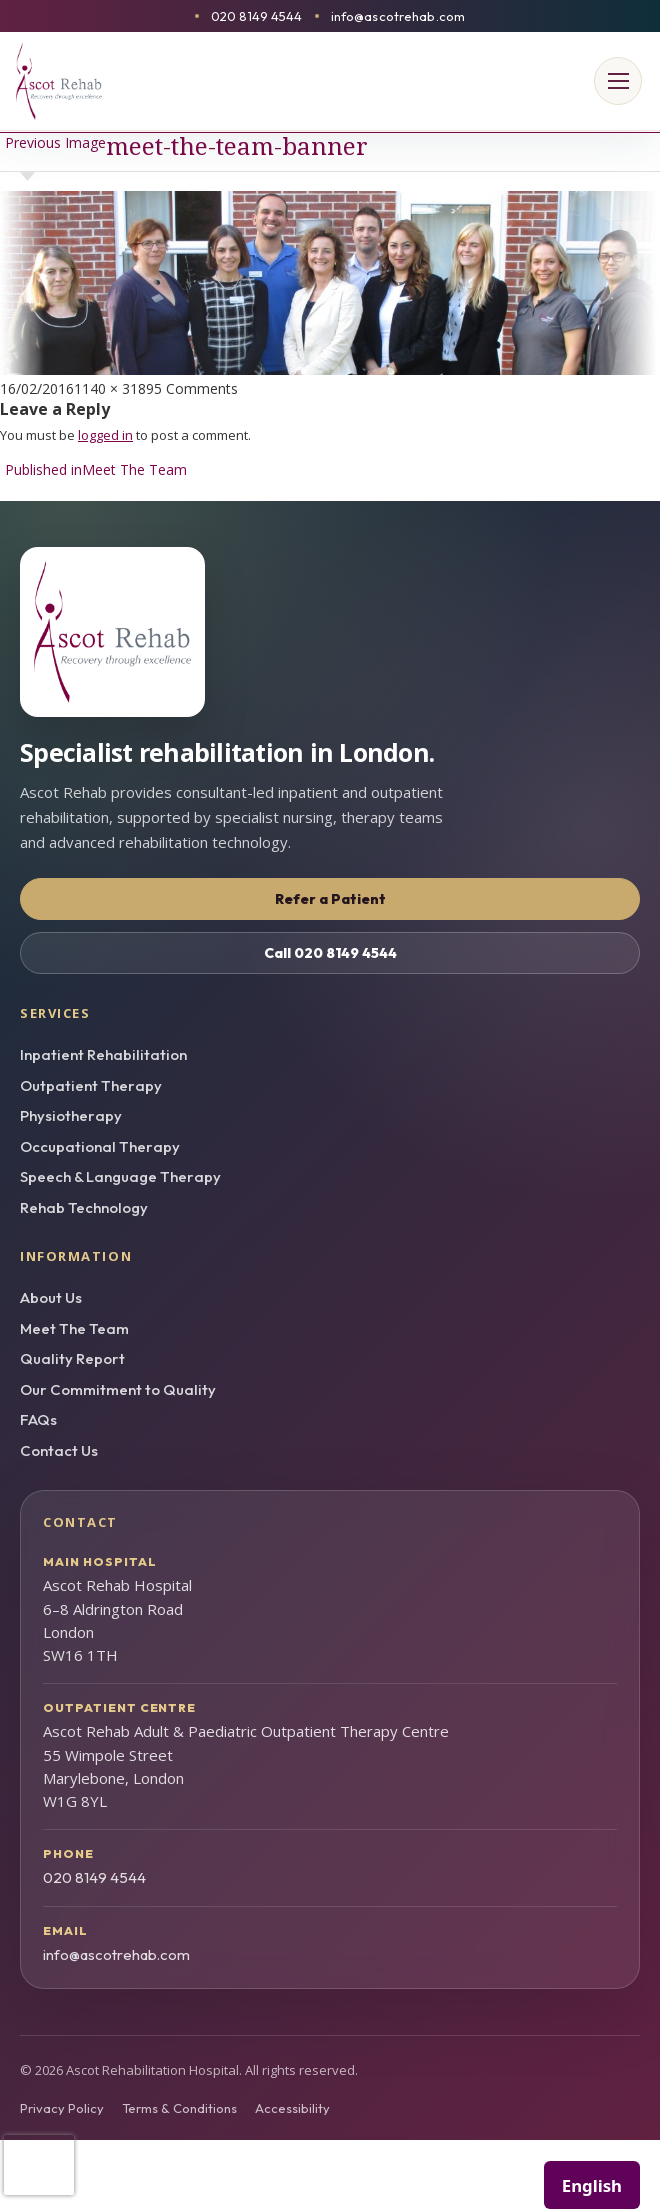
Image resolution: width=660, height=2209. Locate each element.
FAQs (38, 1419)
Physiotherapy (71, 1115)
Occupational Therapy (100, 1146)
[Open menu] (618, 81)
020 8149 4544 (257, 16)
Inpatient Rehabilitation (103, 1054)
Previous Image (55, 142)
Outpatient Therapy (91, 1085)
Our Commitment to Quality (118, 1389)
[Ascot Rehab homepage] (330, 632)
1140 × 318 (110, 388)
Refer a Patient (330, 899)
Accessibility (292, 2108)
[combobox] (592, 2185)
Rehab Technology (84, 1207)
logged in (105, 435)
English (592, 2185)
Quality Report (72, 1358)
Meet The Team (74, 1328)
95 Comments (192, 388)
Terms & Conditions (179, 2108)
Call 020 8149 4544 (330, 953)
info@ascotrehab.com (398, 16)
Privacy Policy (62, 2108)
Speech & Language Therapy (120, 1176)
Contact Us (59, 1450)
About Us (51, 1297)
